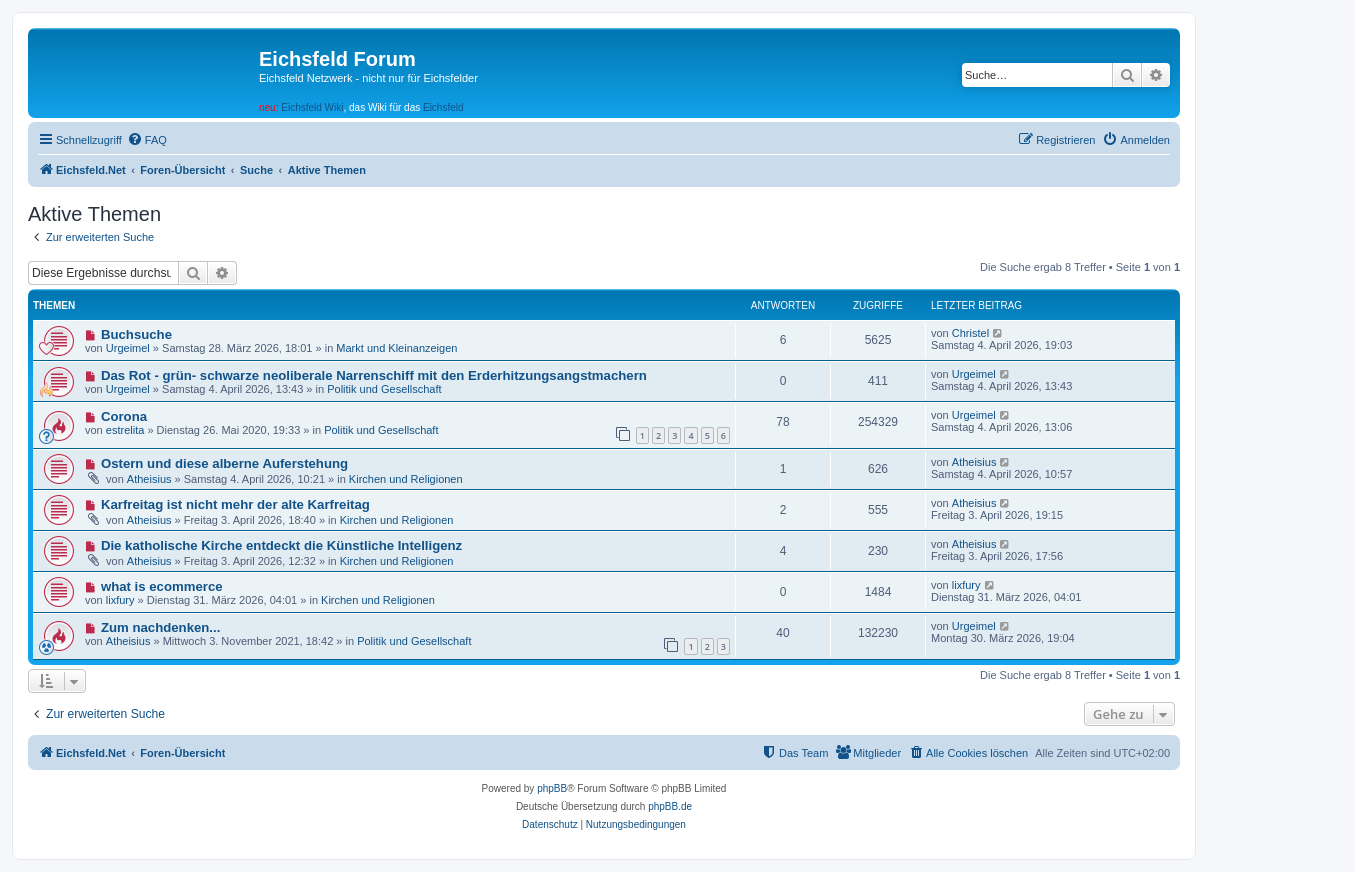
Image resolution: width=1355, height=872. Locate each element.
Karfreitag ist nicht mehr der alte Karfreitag (235, 504)
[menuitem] (147, 140)
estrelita (125, 430)
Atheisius (149, 479)
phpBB (552, 788)
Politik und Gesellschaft (384, 389)
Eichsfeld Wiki (312, 107)
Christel (970, 333)
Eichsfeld (443, 107)
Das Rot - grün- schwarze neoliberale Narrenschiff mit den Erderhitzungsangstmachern (374, 375)
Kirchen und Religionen (406, 479)
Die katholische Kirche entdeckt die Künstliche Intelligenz (281, 545)
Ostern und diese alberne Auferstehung (224, 463)
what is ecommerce (162, 586)
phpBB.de (670, 806)
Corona (124, 416)
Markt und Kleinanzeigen (396, 348)
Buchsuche (136, 334)
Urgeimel (128, 348)
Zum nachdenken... (160, 627)
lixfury (120, 600)
